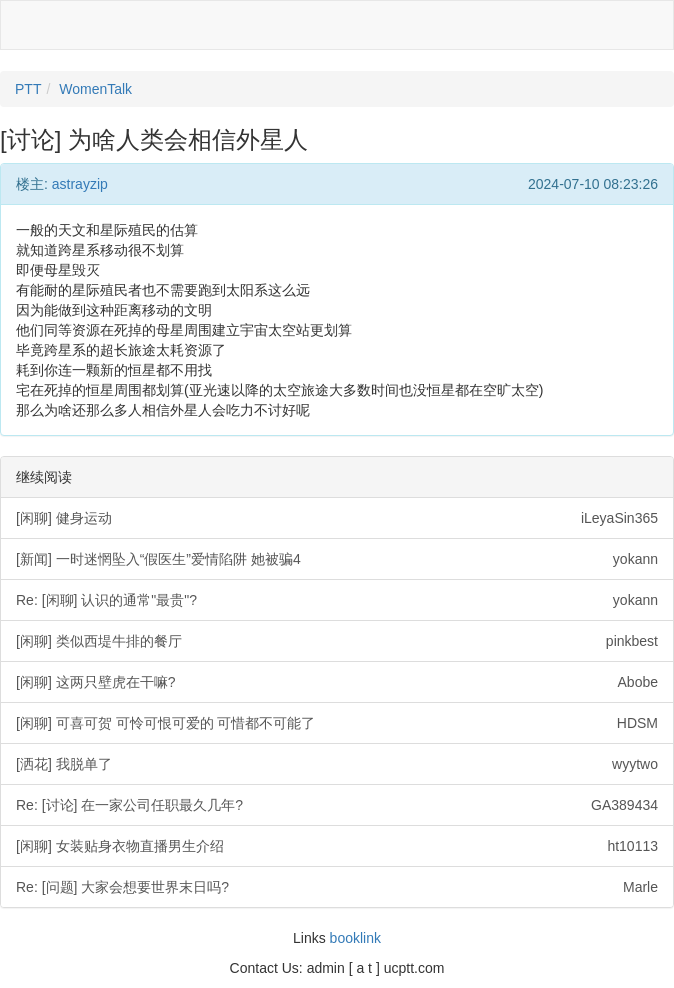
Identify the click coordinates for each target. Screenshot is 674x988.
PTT (28, 89)
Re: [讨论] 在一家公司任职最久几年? (337, 805)
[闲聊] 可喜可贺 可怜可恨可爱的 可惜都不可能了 (337, 723)
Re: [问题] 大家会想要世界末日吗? (337, 887)
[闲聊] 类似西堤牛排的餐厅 (337, 641)
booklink (355, 938)
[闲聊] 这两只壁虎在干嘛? (337, 682)
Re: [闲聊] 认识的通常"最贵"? (337, 600)
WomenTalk (95, 89)
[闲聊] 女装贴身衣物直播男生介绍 (337, 846)
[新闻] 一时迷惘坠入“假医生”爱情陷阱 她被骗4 (337, 559)
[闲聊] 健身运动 (337, 518)
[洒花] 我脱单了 (337, 764)
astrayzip (80, 184)
